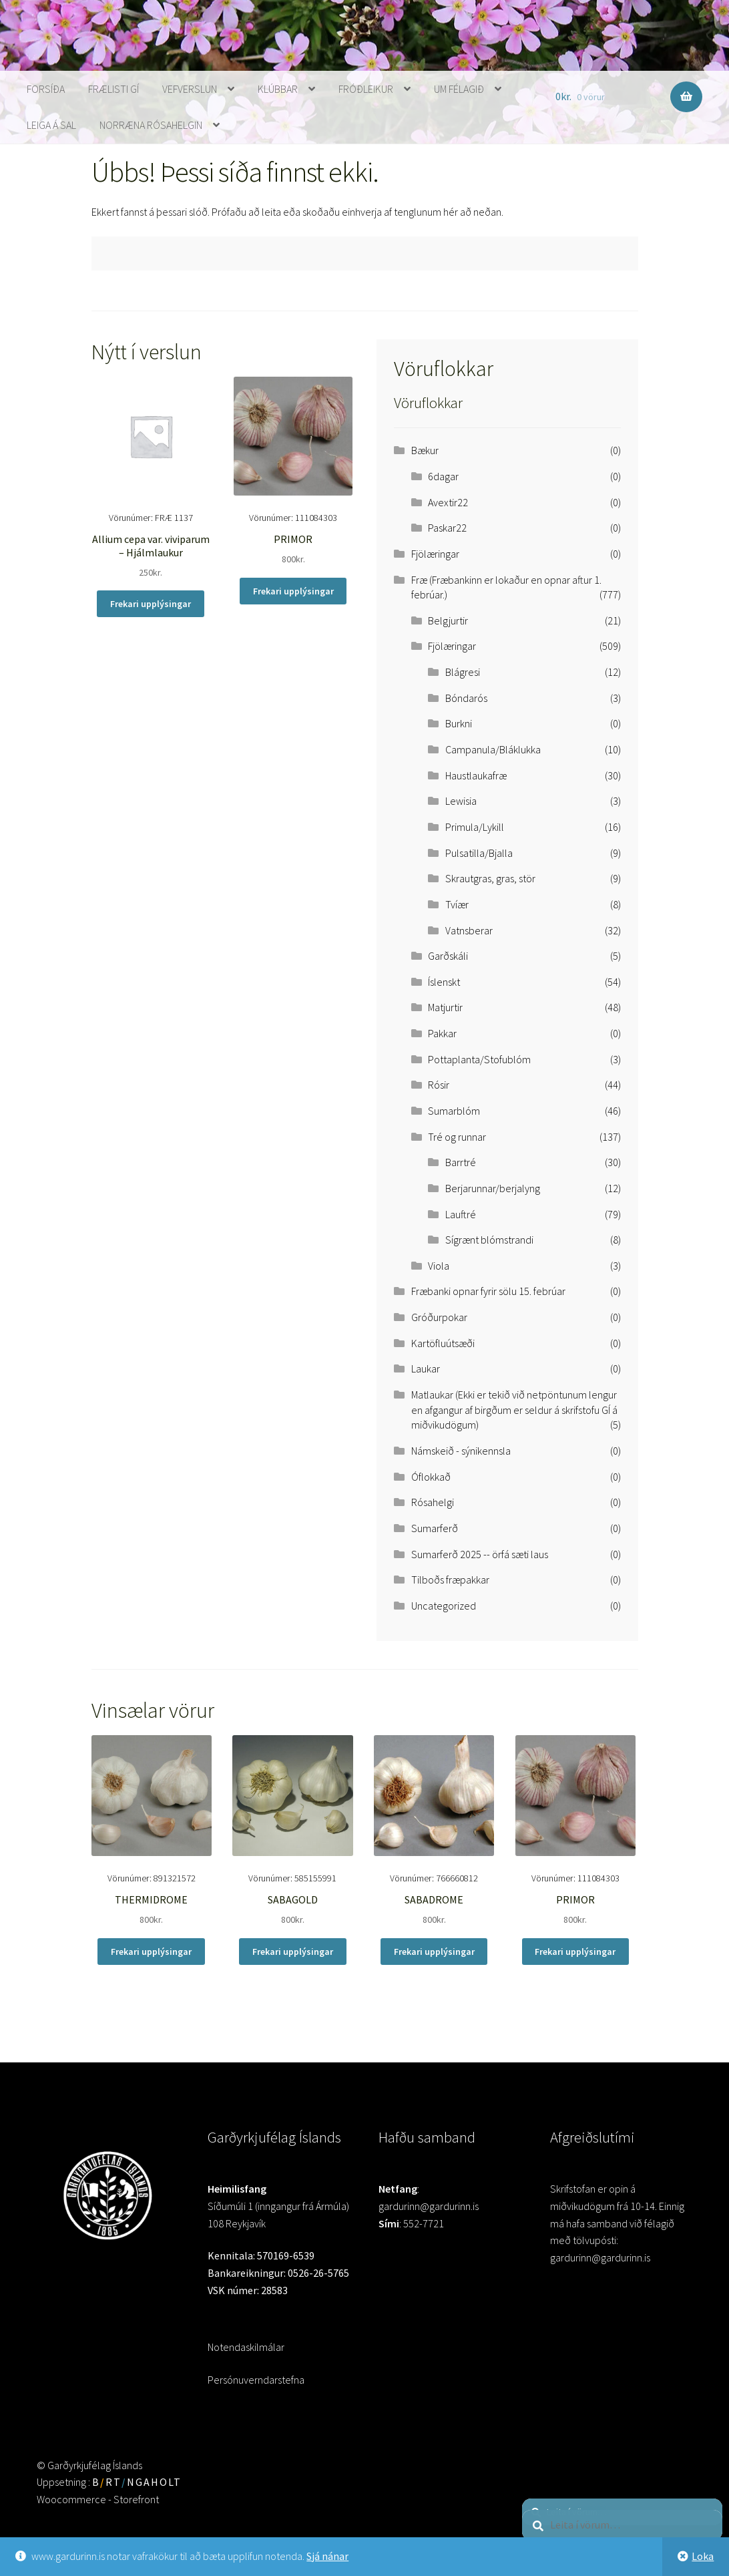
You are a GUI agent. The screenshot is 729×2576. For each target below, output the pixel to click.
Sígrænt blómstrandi (489, 1239)
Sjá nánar (327, 2556)
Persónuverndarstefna (256, 2379)
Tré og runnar (457, 1136)
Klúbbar (278, 89)
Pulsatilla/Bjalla (479, 853)
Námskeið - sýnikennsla (461, 1450)
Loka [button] (703, 2556)
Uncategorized (443, 1605)
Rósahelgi (432, 1502)
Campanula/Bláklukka (493, 749)
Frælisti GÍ (113, 89)
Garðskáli (448, 955)
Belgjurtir (448, 620)
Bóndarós (466, 698)
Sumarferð (434, 1528)
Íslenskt (444, 981)
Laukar (425, 1368)
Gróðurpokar (439, 1317)
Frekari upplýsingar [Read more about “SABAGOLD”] (292, 1952)
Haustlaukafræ (476, 775)
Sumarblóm (454, 1110)
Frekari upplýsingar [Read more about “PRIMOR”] (293, 591)
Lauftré (460, 1214)
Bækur (425, 450)
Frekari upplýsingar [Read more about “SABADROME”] (434, 1952)
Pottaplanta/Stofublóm (479, 1059)
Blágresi (462, 672)
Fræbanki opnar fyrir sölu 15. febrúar (488, 1291)
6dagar (443, 476)
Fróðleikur (365, 89)
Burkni (458, 723)
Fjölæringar (435, 553)
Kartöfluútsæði (443, 1343)
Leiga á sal (51, 125)
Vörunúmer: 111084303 (293, 472)
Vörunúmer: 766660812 (434, 1831)
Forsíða (46, 89)
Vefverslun (189, 89)
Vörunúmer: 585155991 (292, 1831)
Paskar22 (447, 527)
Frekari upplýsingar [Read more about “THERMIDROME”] (151, 1952)
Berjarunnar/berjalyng (492, 1188)
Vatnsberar (469, 930)
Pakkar (442, 1033)
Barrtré (460, 1162)
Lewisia (461, 800)
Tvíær (457, 904)
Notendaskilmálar (246, 2347)
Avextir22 (448, 502)
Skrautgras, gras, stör (490, 878)
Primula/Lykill (474, 827)
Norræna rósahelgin (150, 125)
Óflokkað (431, 1476)
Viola (438, 1265)
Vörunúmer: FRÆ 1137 (150, 478)
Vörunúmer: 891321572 (151, 1831)
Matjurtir (445, 1007)
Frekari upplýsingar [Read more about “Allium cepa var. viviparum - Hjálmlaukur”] (150, 604)
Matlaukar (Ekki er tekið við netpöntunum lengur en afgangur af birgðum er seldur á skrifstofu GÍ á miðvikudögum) (514, 1409)
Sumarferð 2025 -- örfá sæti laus (479, 1554)
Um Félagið (459, 89)
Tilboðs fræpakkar (450, 1579)
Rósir (438, 1084)
